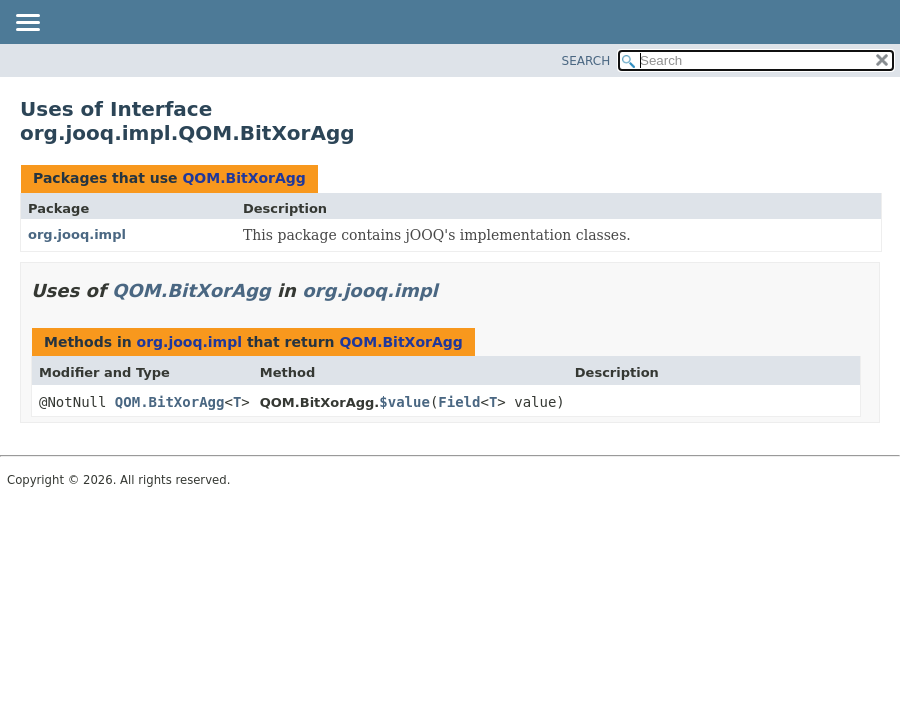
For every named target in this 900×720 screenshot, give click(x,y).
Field (459, 402)
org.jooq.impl (77, 234)
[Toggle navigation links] (27, 24)
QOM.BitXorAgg (243, 178)
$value (404, 402)
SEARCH (586, 61)
